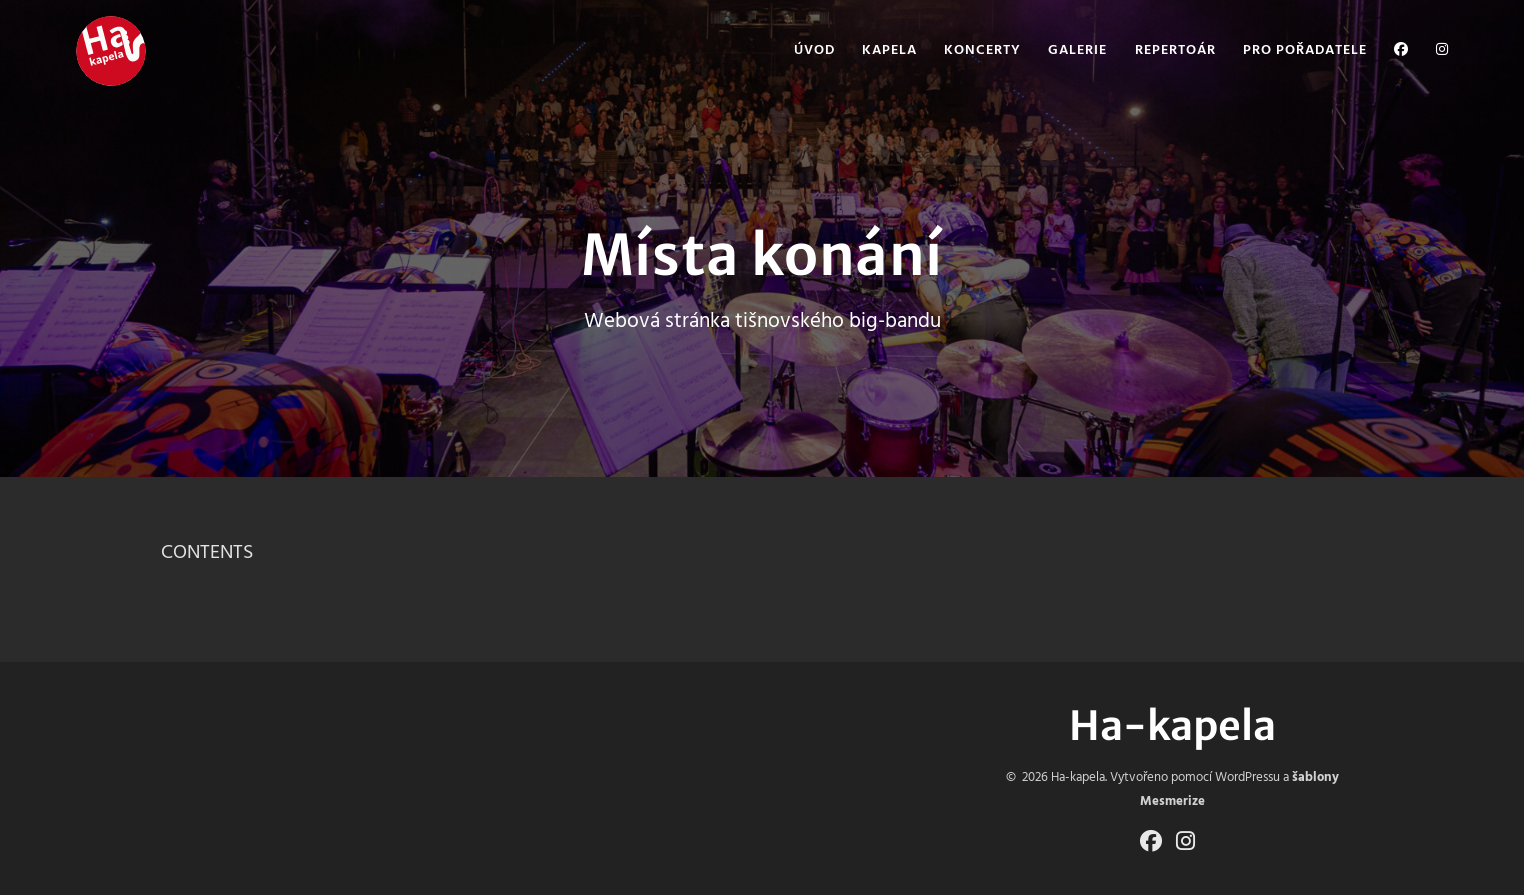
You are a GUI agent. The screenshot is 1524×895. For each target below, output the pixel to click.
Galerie (1077, 51)
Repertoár (1175, 51)
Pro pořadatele (1305, 51)
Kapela (889, 51)
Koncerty (982, 51)
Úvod (814, 51)
